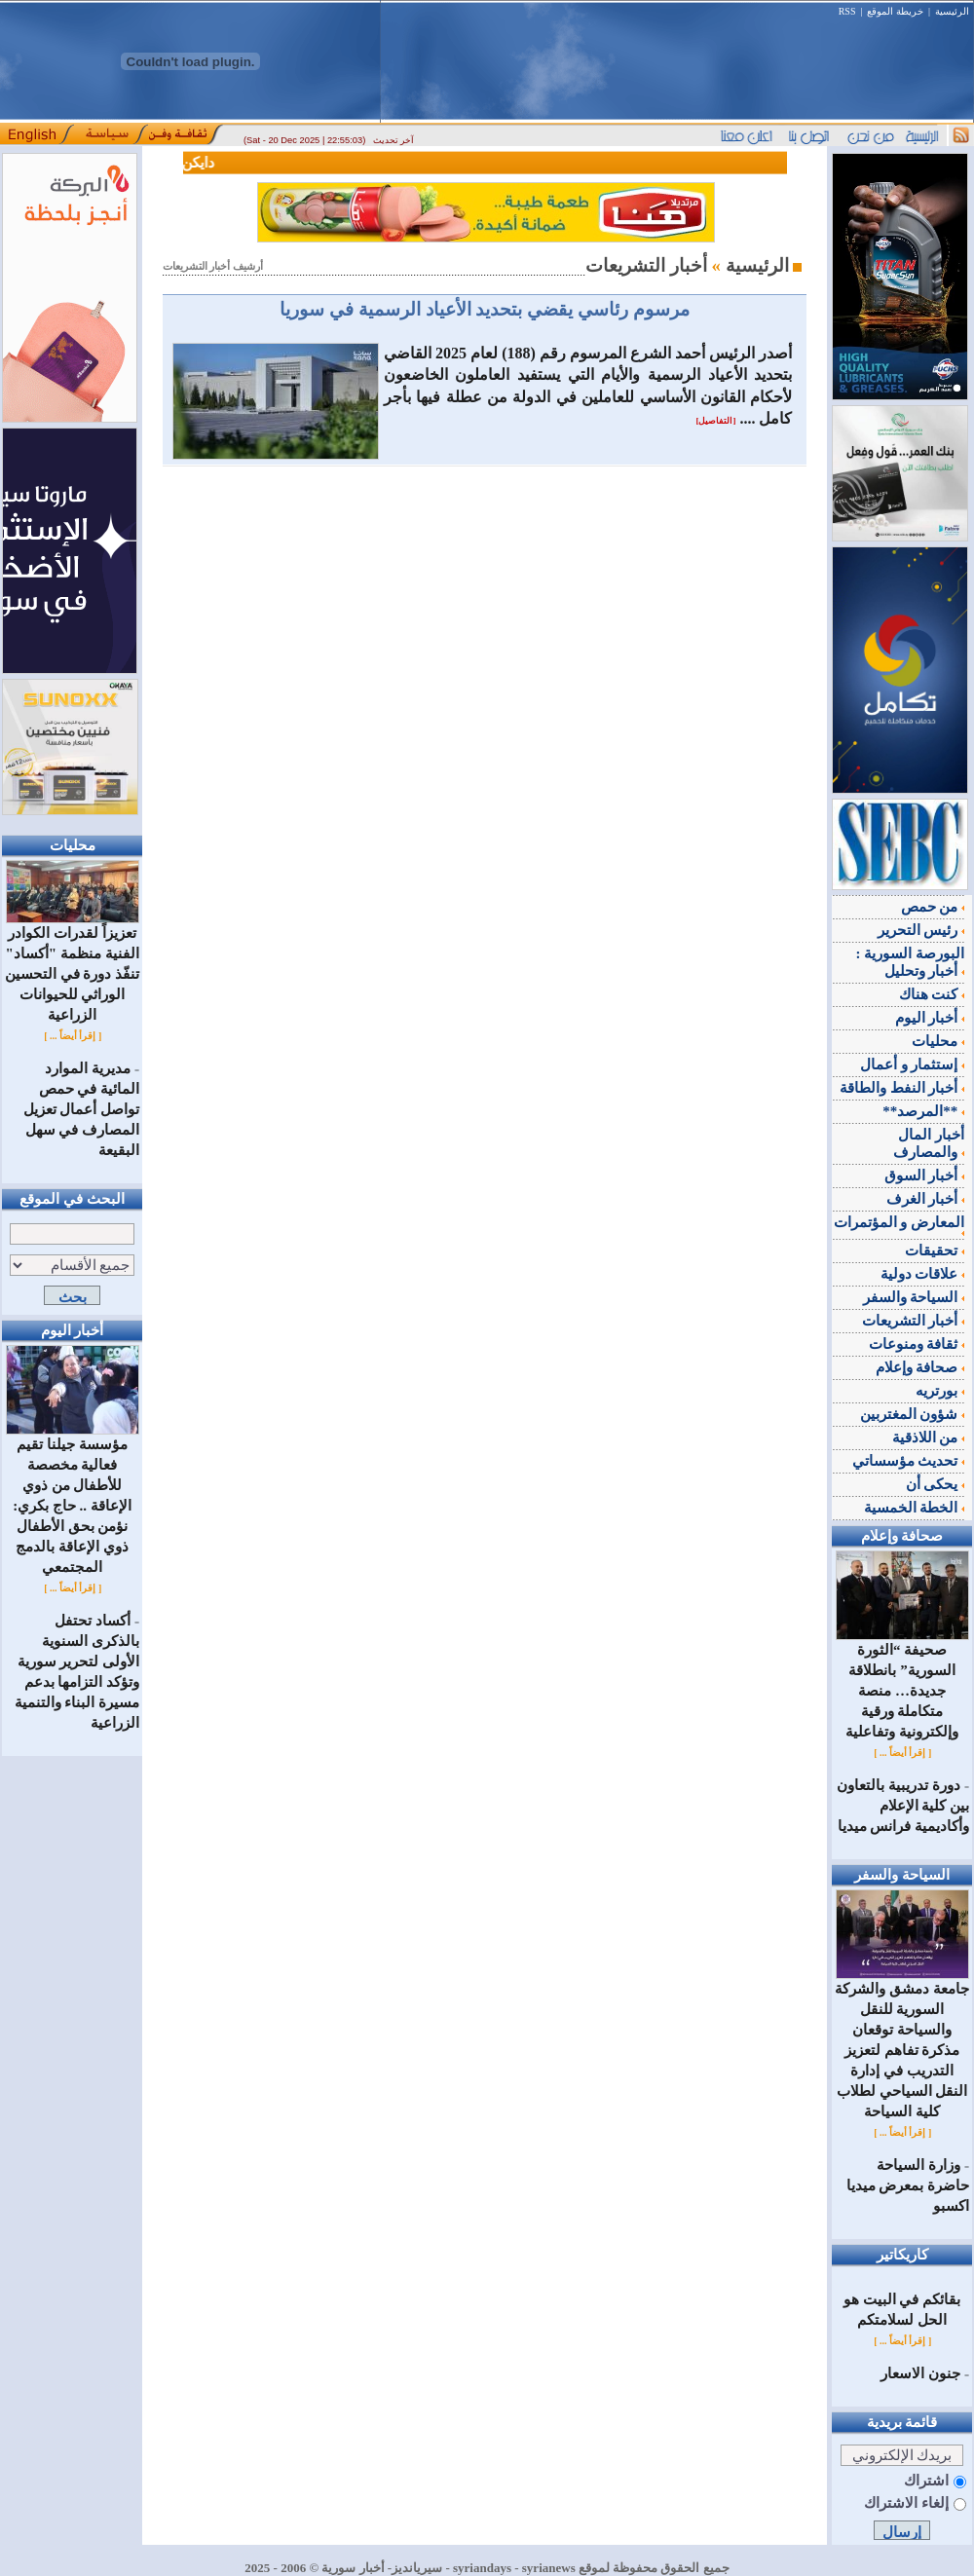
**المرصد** (923, 1111)
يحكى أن (935, 1484)
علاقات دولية (922, 1274)
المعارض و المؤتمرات (899, 1225)
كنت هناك (932, 994)
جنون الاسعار (920, 2373)
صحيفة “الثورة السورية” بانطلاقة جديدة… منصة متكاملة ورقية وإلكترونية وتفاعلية (902, 1683)
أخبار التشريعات (913, 1320)
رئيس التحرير (921, 930)
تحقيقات (934, 1250)
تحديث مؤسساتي (908, 1461)
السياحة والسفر (914, 1297)
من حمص (933, 907)
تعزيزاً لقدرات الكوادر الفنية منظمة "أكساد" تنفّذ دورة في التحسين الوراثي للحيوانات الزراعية (72, 967)
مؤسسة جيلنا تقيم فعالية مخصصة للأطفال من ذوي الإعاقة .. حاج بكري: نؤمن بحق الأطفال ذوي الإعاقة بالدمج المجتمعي (72, 1498)
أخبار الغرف (925, 1199)
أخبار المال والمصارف (928, 1143)
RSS (847, 11)
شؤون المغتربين (912, 1414)
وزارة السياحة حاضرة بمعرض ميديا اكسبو (908, 2185)
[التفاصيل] (715, 421)
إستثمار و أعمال (912, 1064)
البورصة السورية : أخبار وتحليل (910, 962)
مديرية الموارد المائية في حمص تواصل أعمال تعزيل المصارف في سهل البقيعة (81, 1109)
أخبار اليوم (930, 1018)
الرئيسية (952, 11)
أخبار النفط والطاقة (902, 1088)
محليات (938, 1041)
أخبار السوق (924, 1175)
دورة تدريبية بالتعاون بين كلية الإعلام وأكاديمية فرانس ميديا (903, 1805)
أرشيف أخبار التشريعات (213, 266)
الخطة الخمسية (914, 1507)
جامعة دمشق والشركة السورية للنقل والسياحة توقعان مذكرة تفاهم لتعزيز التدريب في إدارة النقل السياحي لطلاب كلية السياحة (902, 2042)
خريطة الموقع (895, 11)
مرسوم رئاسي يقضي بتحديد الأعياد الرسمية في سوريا (484, 309)
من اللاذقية (928, 1437)
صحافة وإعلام (920, 1367)
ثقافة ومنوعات (917, 1344)
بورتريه (940, 1391)
